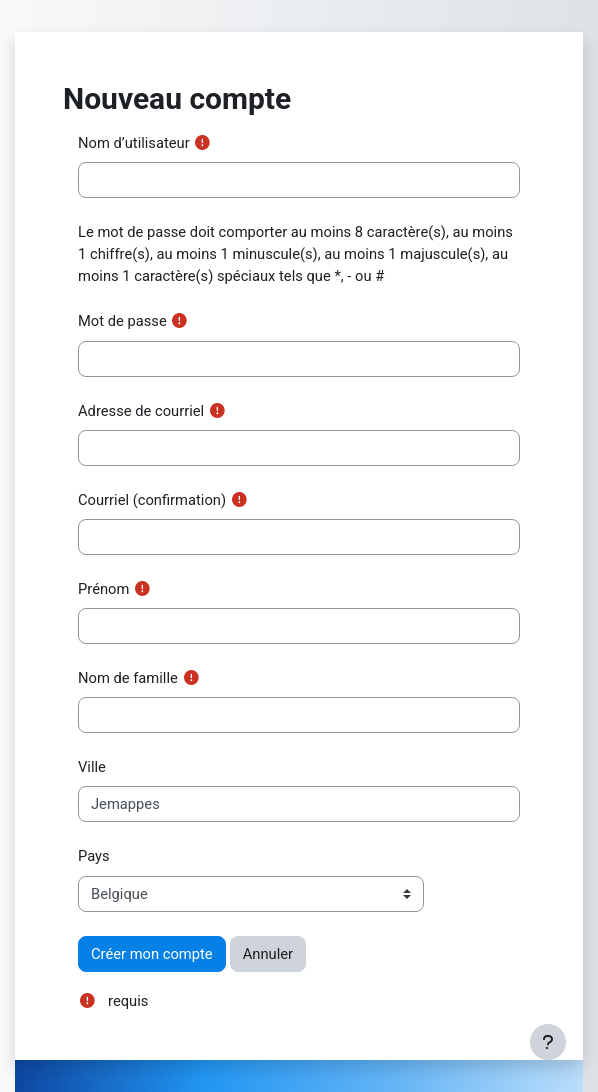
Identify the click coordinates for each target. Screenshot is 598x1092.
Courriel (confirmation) (152, 500)
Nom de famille (128, 678)
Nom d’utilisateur (134, 143)
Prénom (103, 589)
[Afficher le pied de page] (548, 1042)
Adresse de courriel (141, 411)
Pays (94, 856)
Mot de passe (122, 321)
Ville (92, 767)
